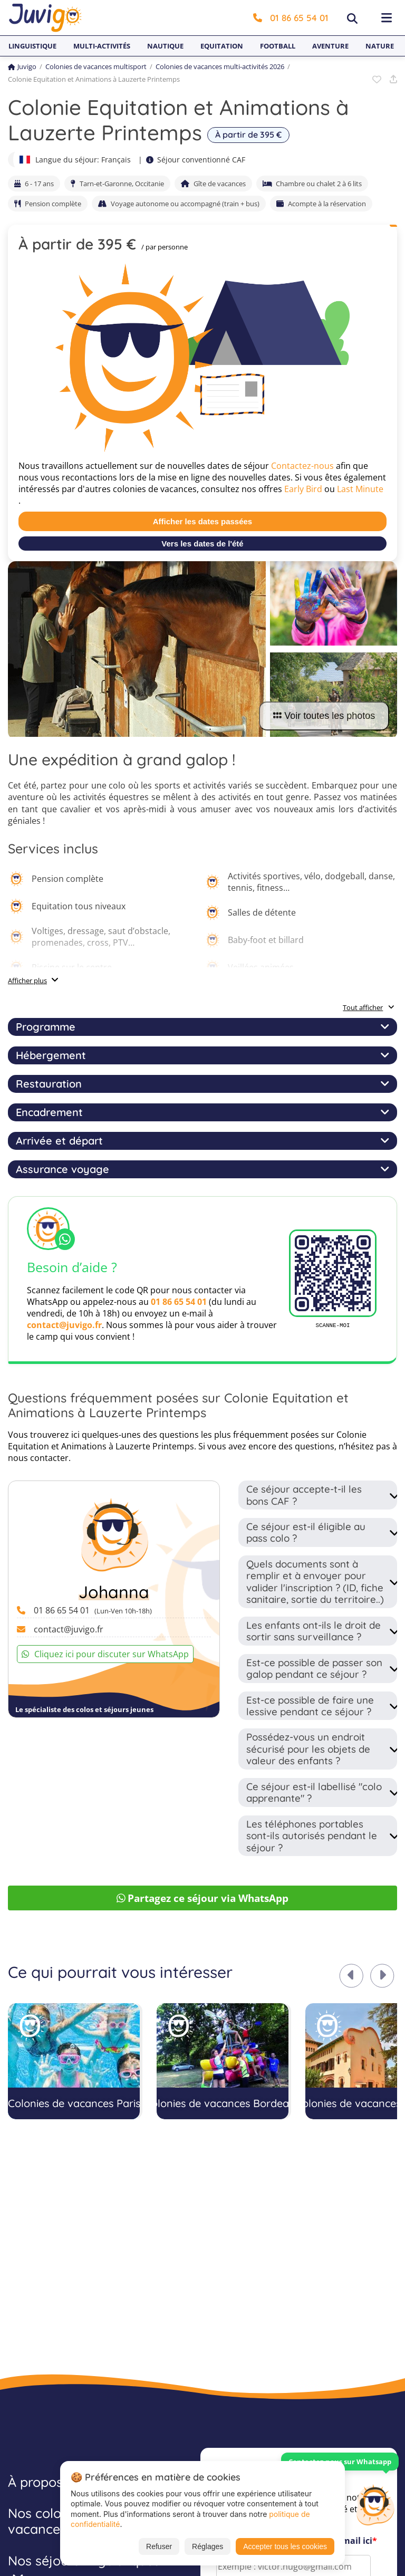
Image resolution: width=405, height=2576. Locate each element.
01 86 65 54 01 (291, 17)
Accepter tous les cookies (285, 2546)
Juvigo (22, 66)
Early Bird (303, 489)
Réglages (207, 2546)
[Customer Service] (375, 2504)
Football (277, 46)
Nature (379, 46)
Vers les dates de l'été (202, 543)
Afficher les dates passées (202, 521)
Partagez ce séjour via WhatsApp (203, 1898)
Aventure (330, 46)
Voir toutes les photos (324, 715)
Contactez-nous (302, 466)
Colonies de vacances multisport (96, 66)
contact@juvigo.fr (64, 1325)
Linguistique (32, 46)
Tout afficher (368, 1007)
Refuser (159, 2546)
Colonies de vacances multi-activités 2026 (220, 66)
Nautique (165, 46)
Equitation (221, 46)
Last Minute (360, 489)
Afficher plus (27, 980)
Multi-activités (101, 46)
